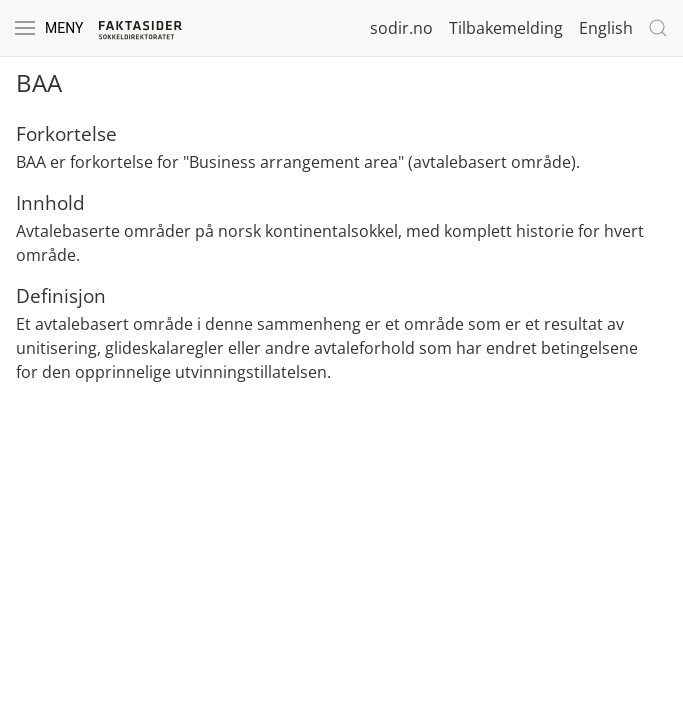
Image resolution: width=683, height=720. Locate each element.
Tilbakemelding (506, 28)
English (606, 28)
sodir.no (401, 28)
